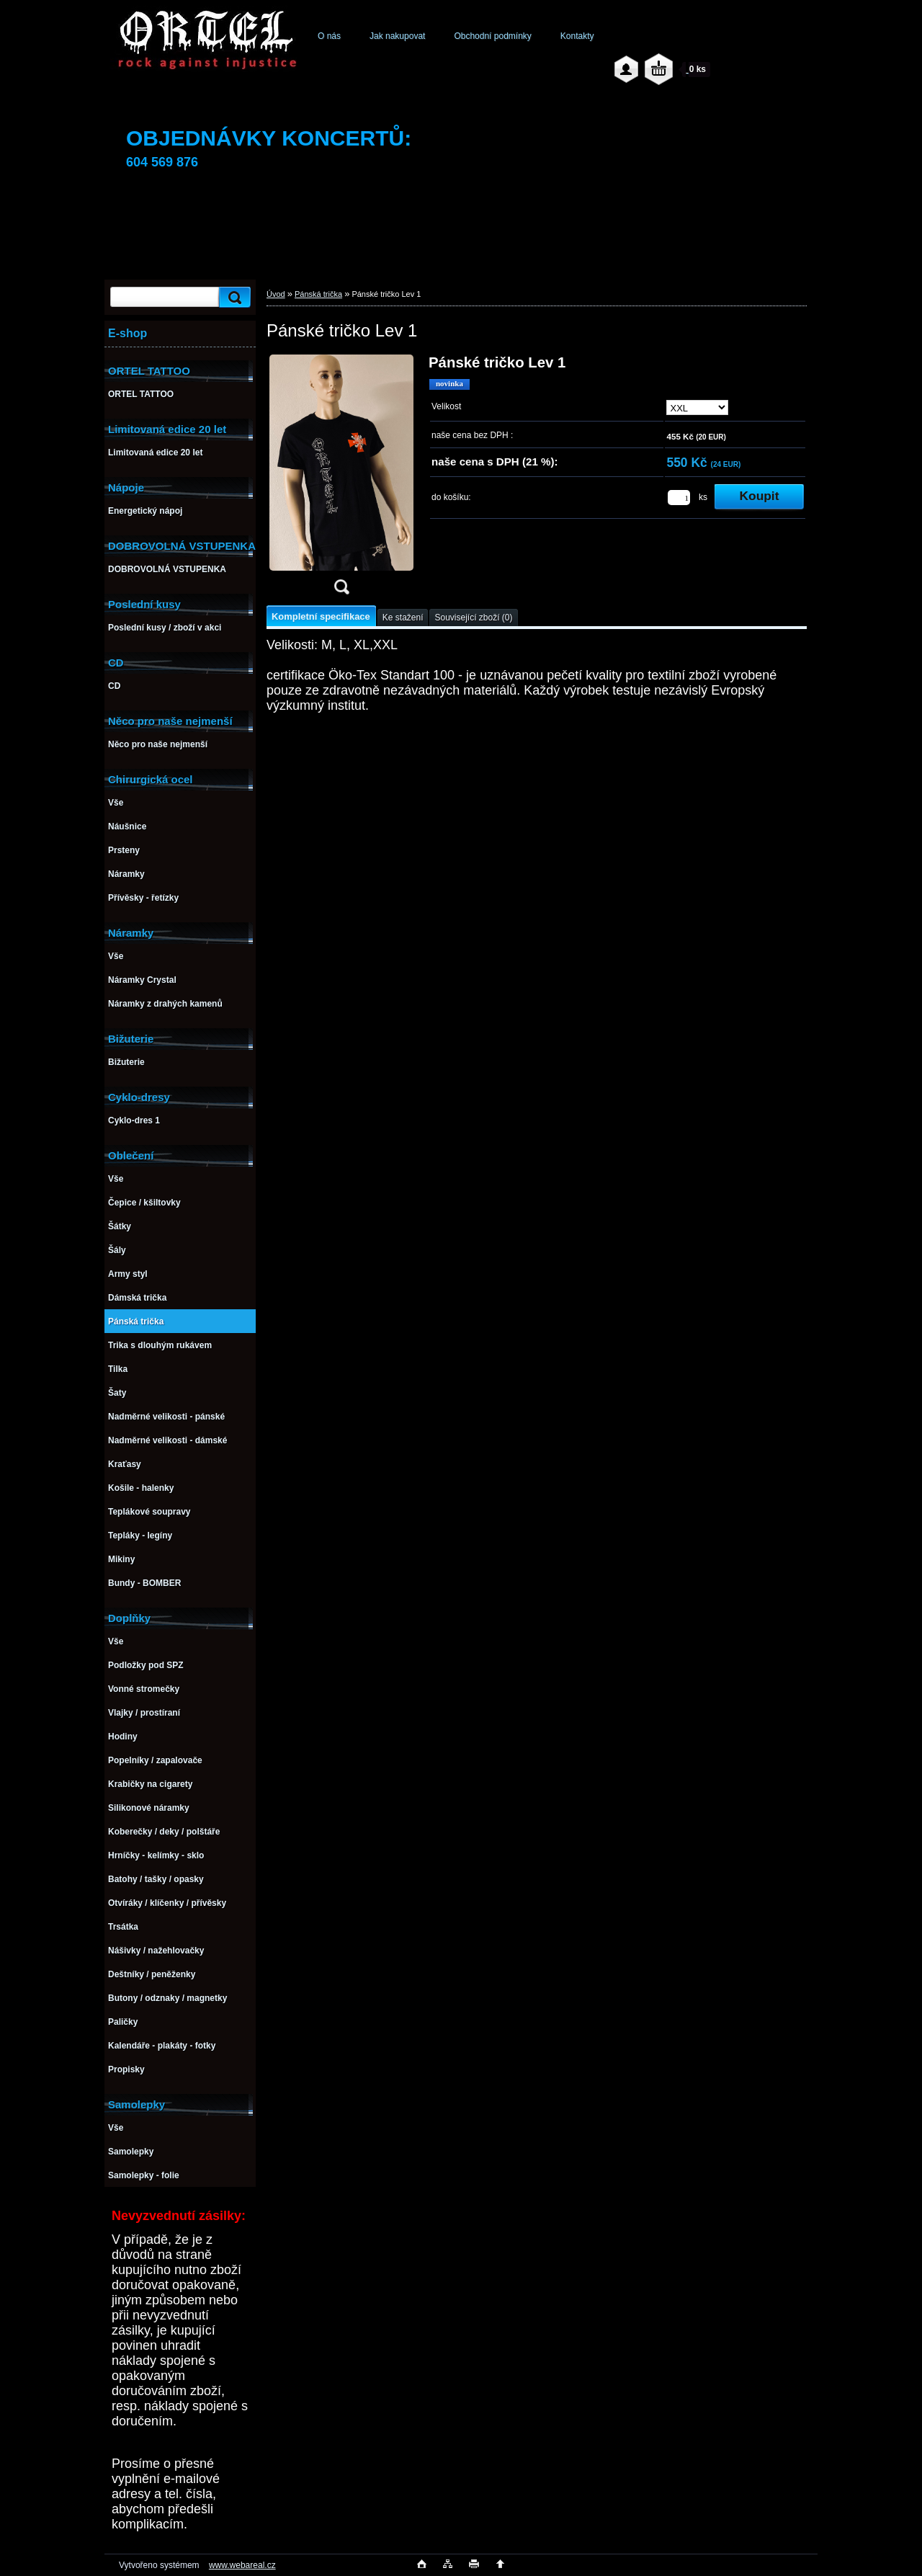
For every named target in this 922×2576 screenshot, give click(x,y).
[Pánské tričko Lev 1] (341, 479)
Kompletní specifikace (321, 616)
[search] (233, 297)
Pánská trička (318, 294)
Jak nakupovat (397, 36)
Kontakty (577, 36)
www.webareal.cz (242, 2565)
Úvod (276, 294)
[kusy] (679, 497)
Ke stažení (403, 617)
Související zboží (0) (473, 617)
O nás (329, 36)
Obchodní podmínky (492, 36)
